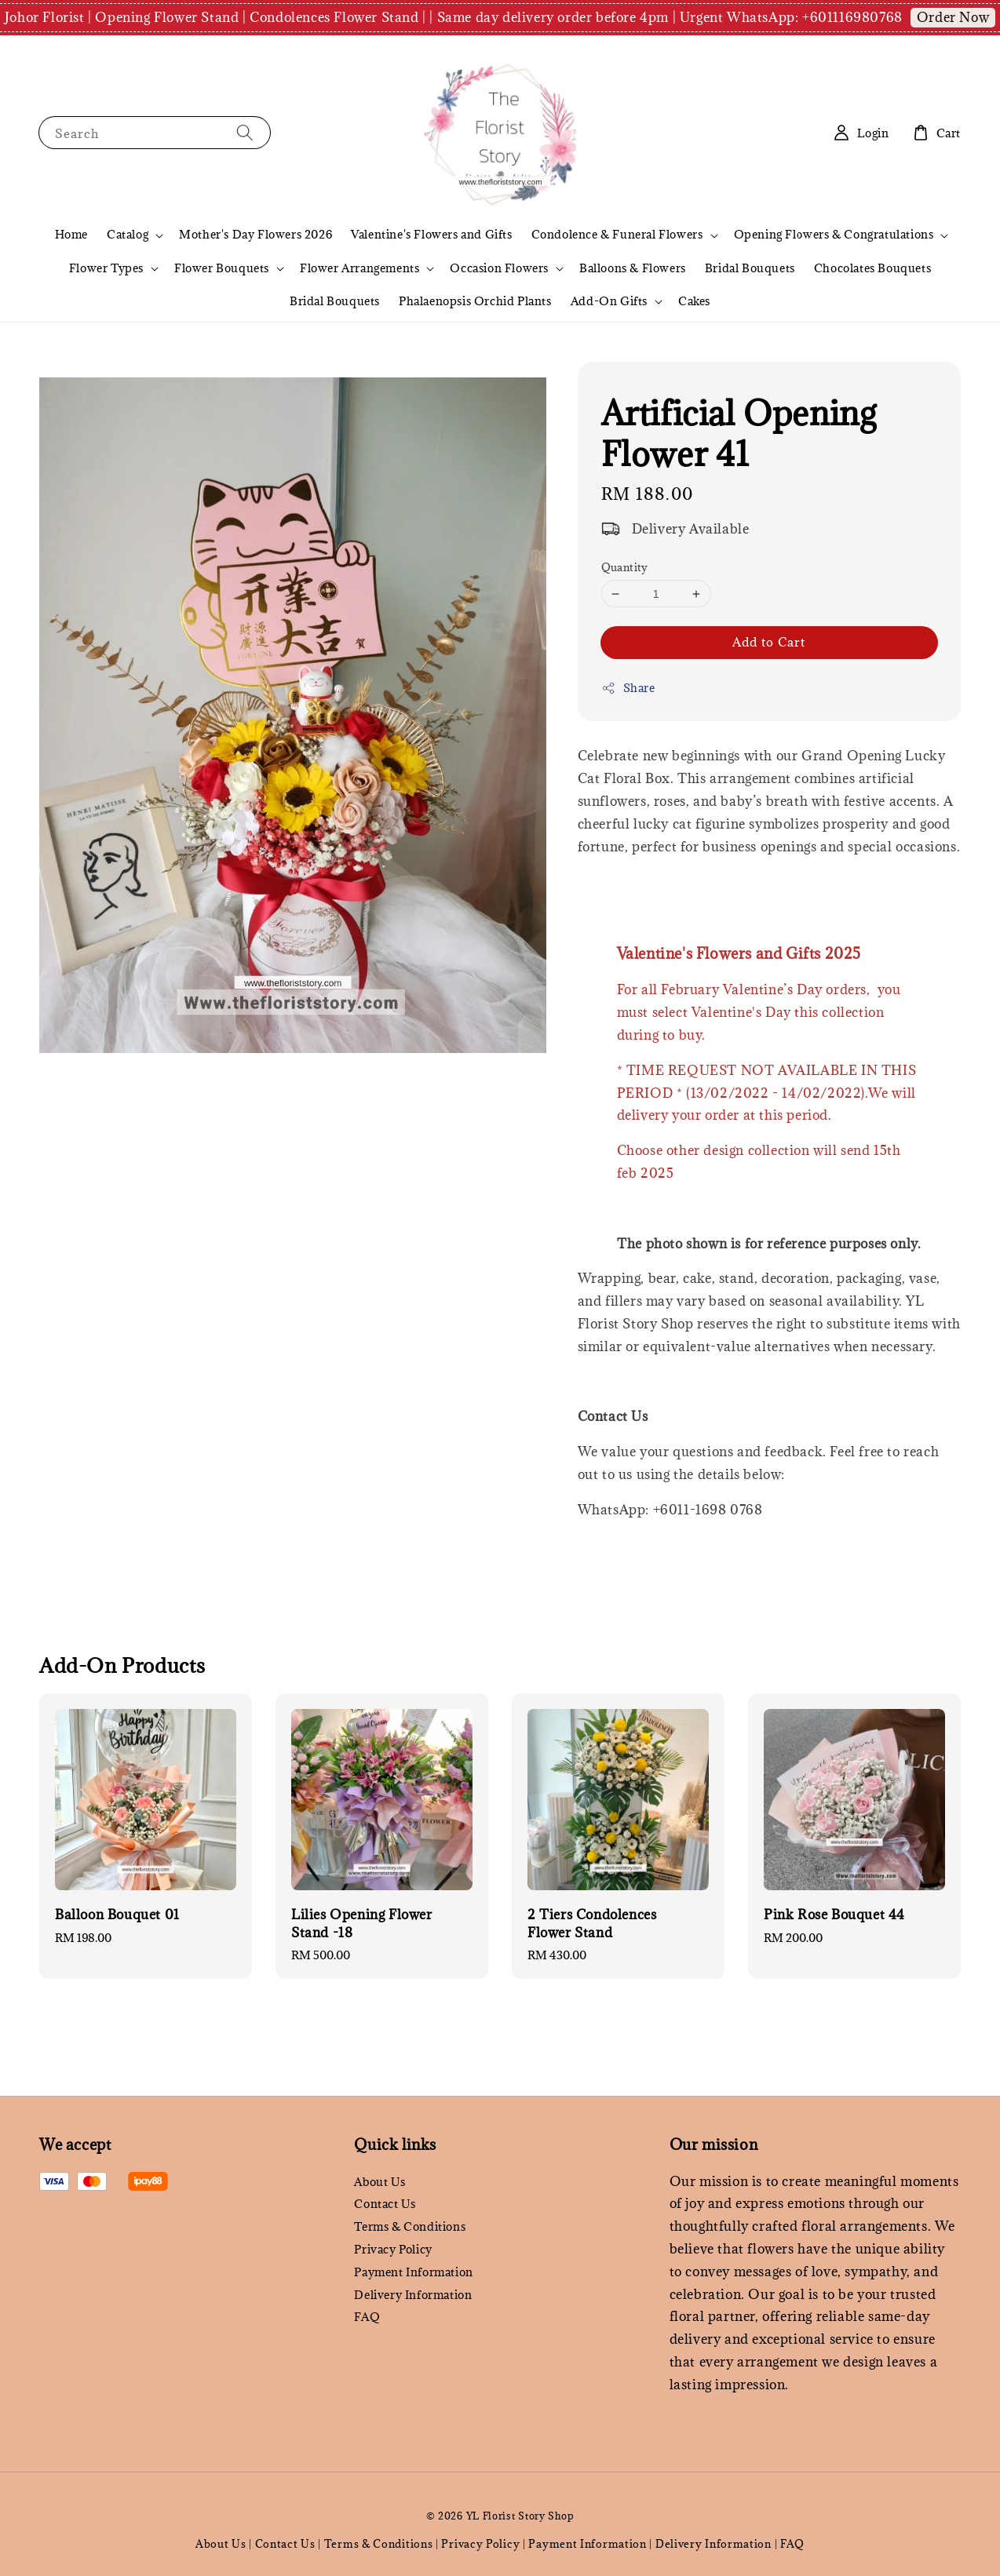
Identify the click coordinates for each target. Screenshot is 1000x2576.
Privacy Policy (393, 2249)
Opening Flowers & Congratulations (834, 235)
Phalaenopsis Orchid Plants (475, 300)
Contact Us (384, 2203)
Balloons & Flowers (632, 268)
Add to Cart (768, 642)
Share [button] (628, 687)
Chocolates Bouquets (872, 268)
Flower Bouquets (221, 268)
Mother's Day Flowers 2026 (255, 234)
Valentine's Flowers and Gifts (431, 234)
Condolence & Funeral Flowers (617, 235)
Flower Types (106, 268)
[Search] (245, 132)
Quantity (624, 567)
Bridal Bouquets (750, 268)
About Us (379, 2182)
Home (71, 234)
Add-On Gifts (609, 301)
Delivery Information (413, 2294)
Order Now (953, 17)
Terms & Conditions (409, 2226)
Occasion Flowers (499, 268)
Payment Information (413, 2271)
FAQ (367, 2316)
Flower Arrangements (359, 268)
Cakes (694, 300)
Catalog (127, 235)
